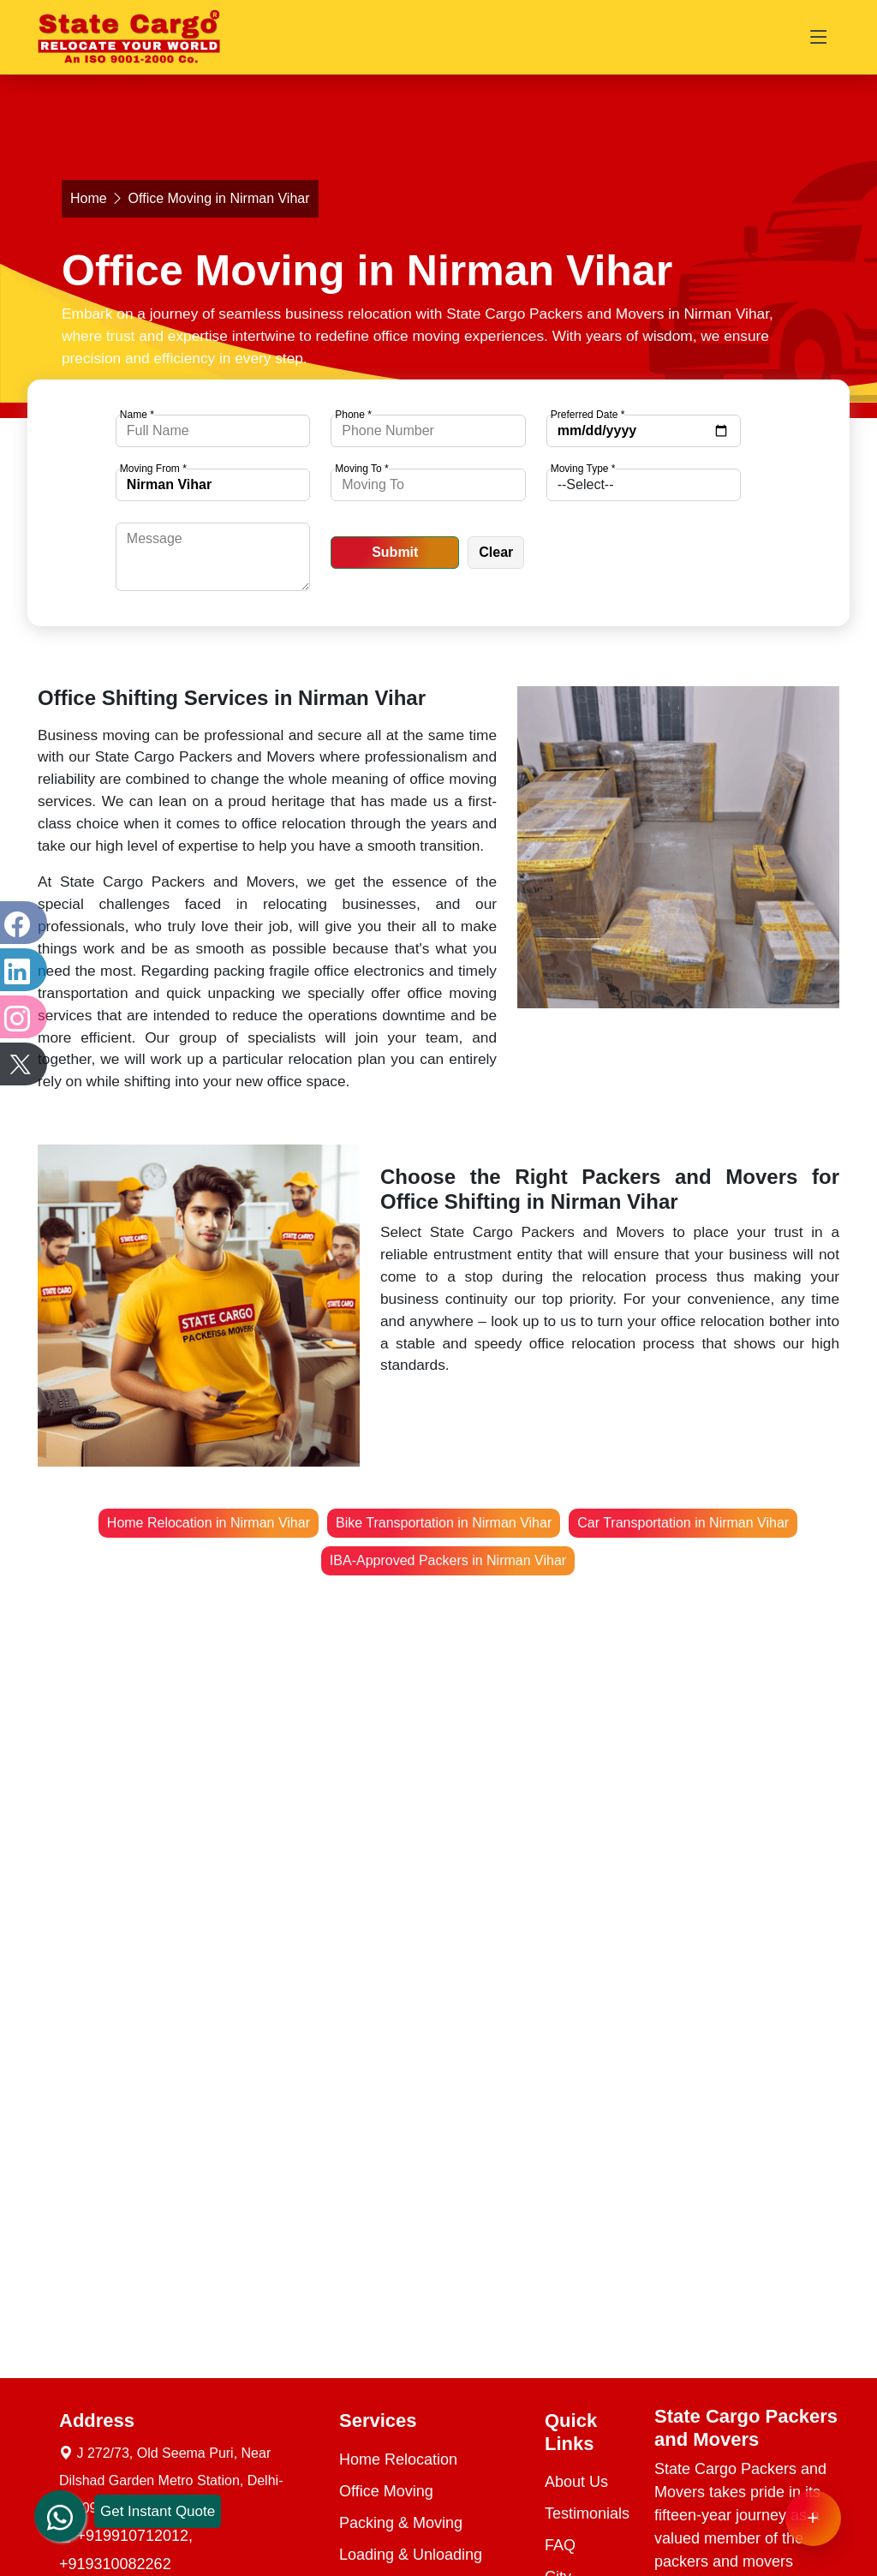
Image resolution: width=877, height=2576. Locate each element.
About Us (576, 2481)
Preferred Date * (588, 415)
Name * (137, 415)
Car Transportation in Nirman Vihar (683, 1522)
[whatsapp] (60, 2499)
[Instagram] (21, 1016)
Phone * (353, 415)
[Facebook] (21, 922)
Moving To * (361, 469)
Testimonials (587, 2513)
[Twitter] (21, 1064)
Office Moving (386, 2491)
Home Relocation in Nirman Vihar (208, 1522)
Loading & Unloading (410, 2554)
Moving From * (153, 469)
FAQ (560, 2545)
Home (88, 198)
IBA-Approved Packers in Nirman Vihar (448, 1560)
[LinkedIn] (21, 969)
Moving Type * (583, 469)
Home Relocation (398, 2459)
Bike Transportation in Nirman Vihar (444, 1522)
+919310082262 (115, 2564)
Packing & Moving (400, 2522)
